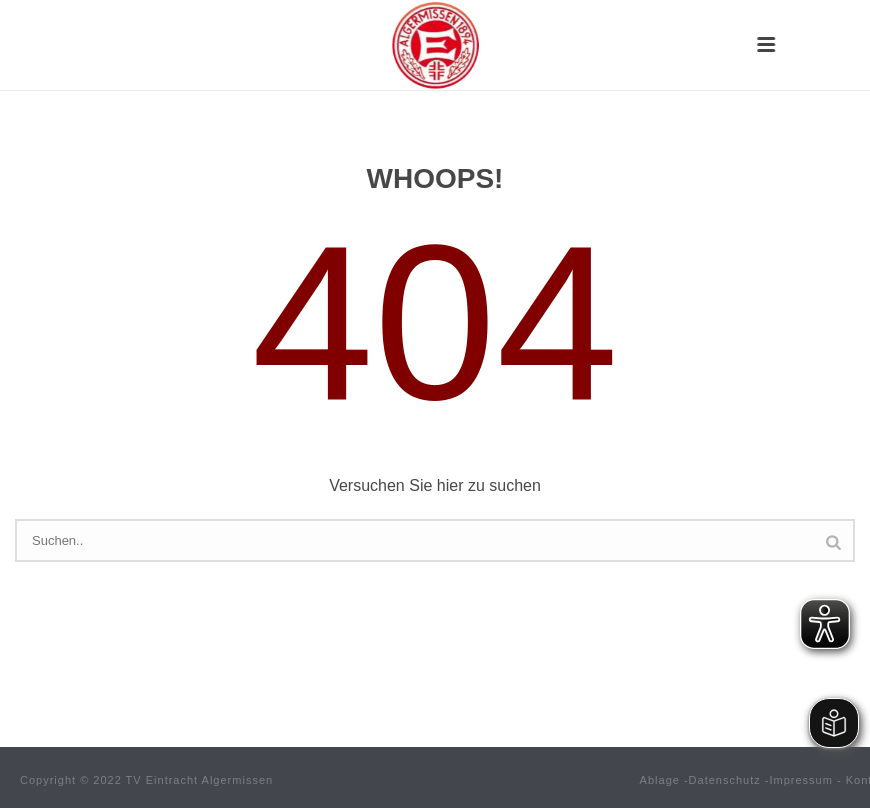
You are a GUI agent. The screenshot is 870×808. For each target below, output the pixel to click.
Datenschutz (725, 780)
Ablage (660, 780)
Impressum (801, 780)
